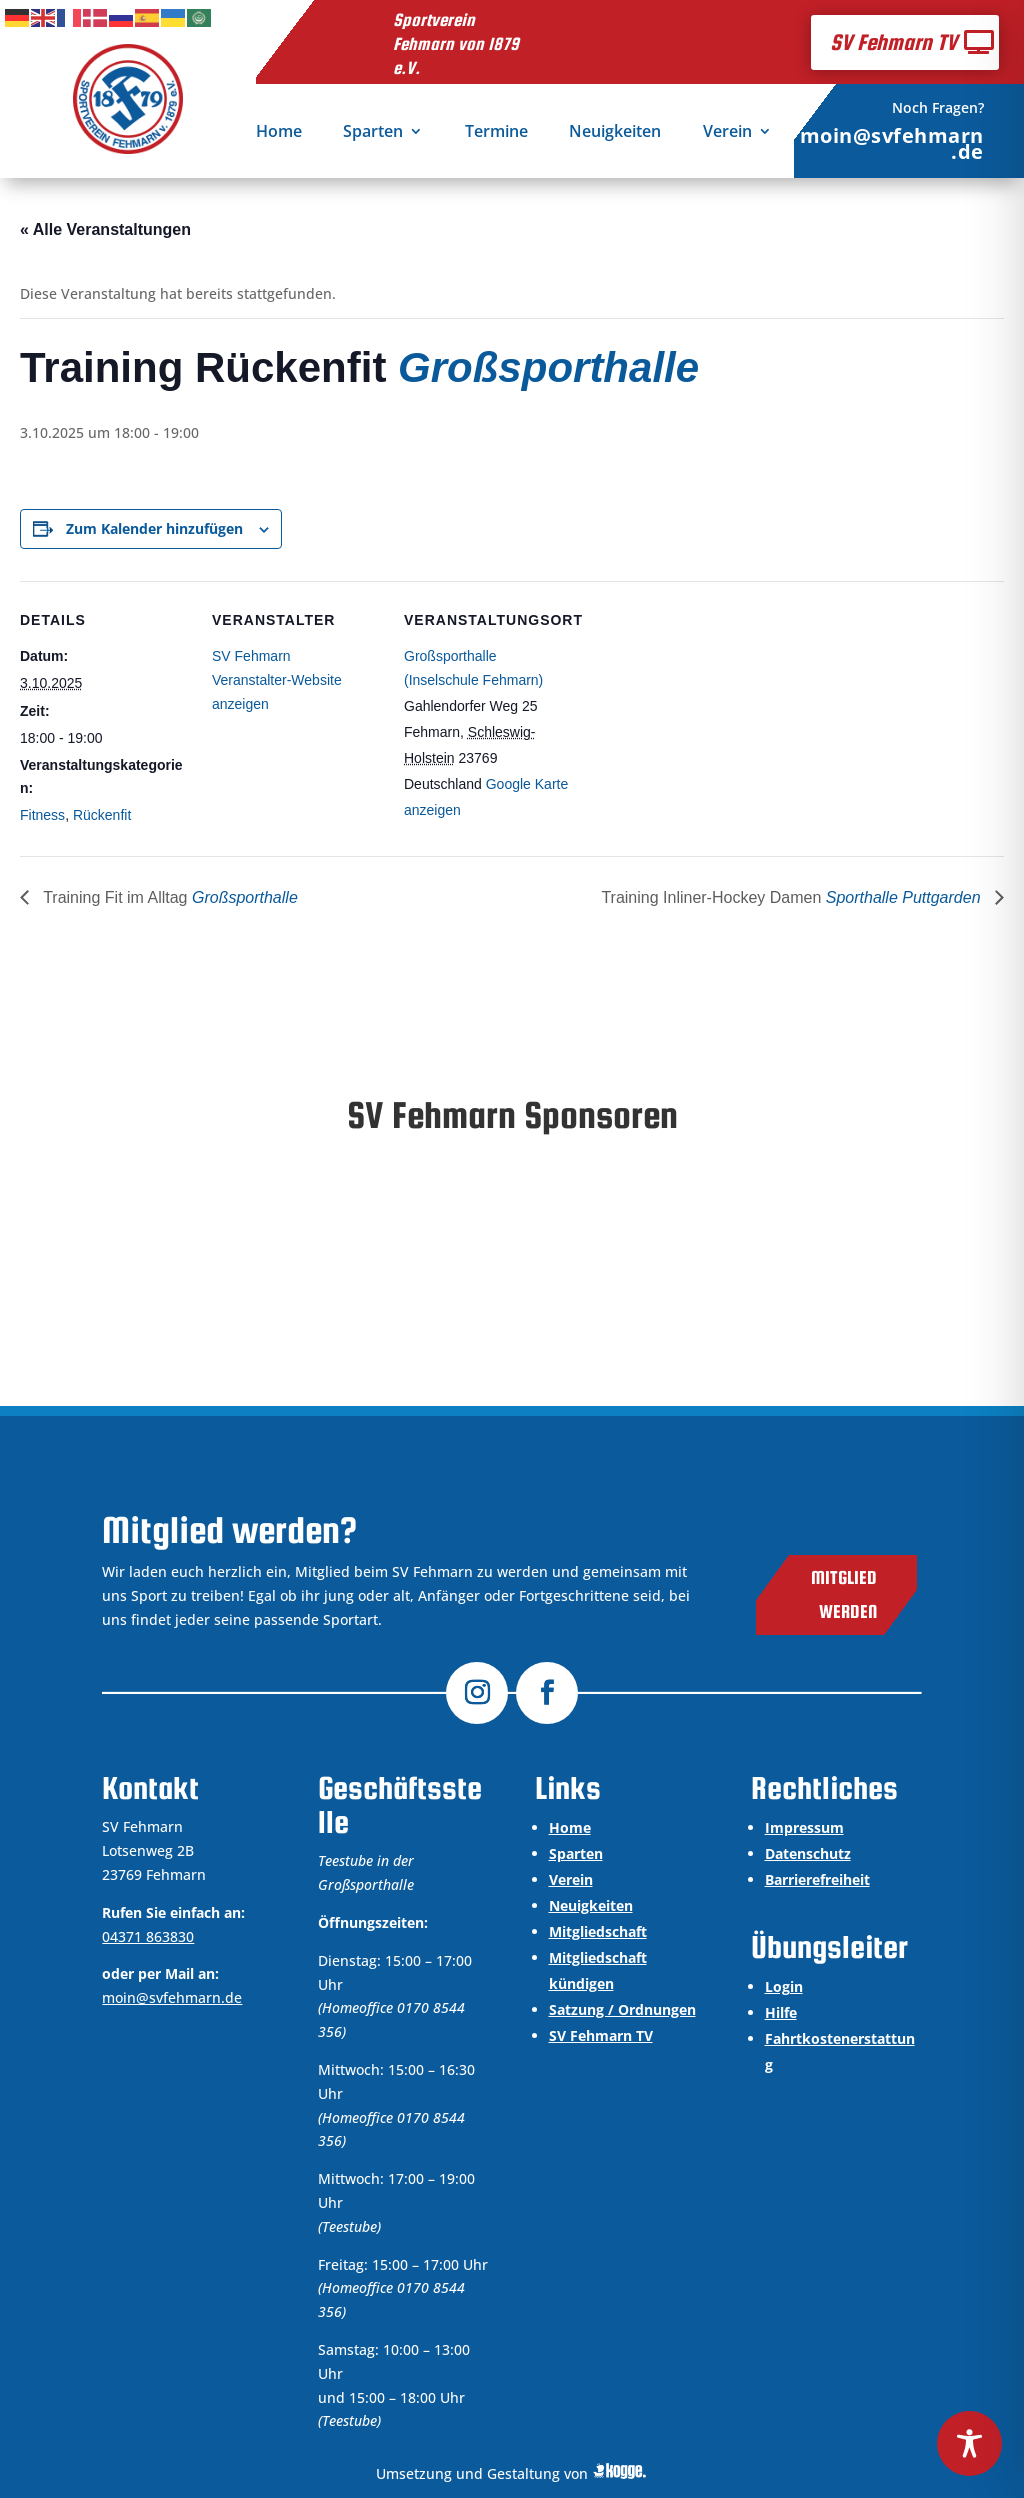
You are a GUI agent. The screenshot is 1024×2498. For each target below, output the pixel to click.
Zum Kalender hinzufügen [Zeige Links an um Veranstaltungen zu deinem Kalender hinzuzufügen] (154, 528)
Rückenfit (102, 815)
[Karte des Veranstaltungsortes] (701, 718)
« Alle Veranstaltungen (105, 229)
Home (279, 133)
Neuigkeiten (615, 133)
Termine (496, 133)
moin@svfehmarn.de (892, 143)
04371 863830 (148, 1936)
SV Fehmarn (251, 656)
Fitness (42, 815)
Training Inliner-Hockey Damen (793, 897)
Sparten (373, 133)
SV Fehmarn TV (893, 42)
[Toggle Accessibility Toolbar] (969, 2443)
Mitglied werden (844, 1594)
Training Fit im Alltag (168, 897)
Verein (727, 133)
